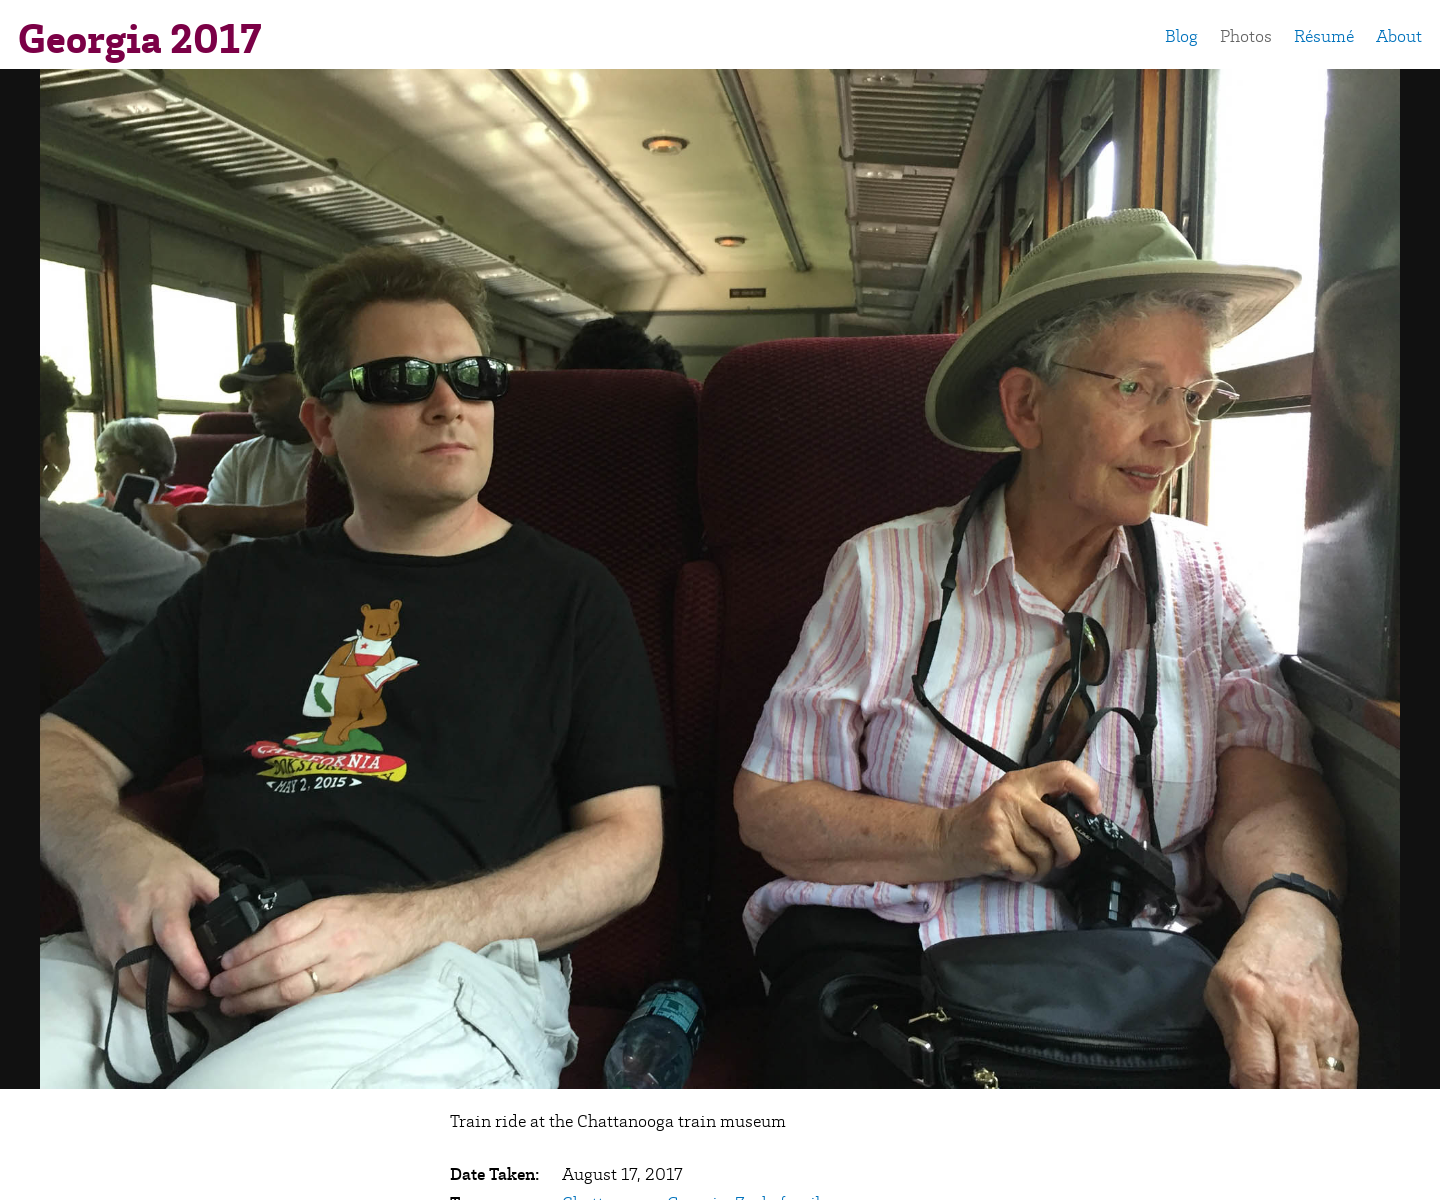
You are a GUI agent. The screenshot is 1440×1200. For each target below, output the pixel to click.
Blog (1181, 36)
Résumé (1324, 36)
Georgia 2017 (139, 39)
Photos (1246, 36)
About (1399, 36)
